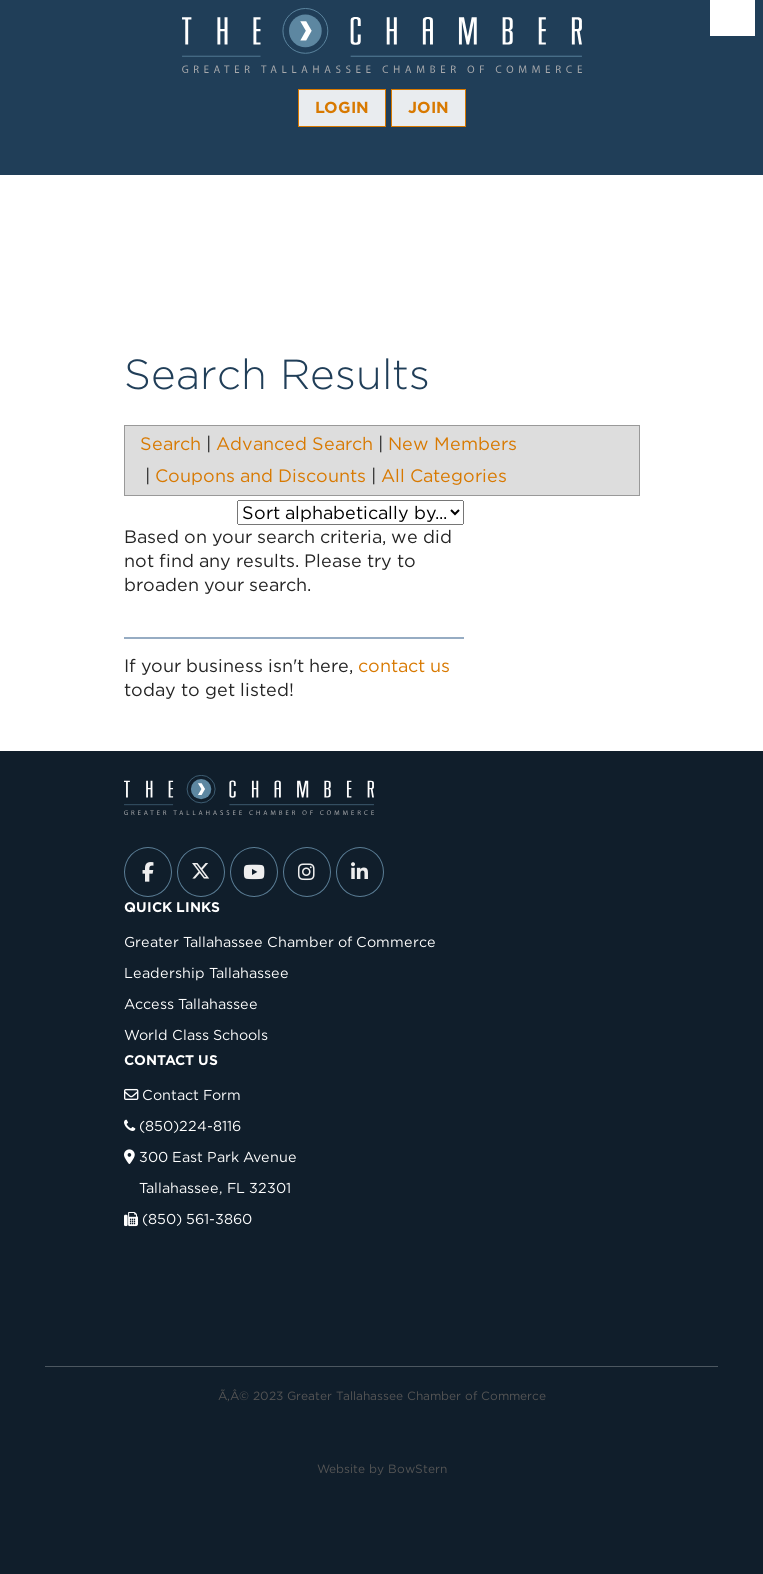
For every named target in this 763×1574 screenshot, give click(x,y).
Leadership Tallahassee (206, 972)
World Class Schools (196, 1034)
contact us (404, 665)
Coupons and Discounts (260, 475)
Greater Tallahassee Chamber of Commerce (280, 941)
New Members (452, 443)
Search (170, 443)
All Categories (444, 475)
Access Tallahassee (191, 1003)
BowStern (417, 1468)
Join (428, 107)
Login (342, 107)
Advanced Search (294, 443)
